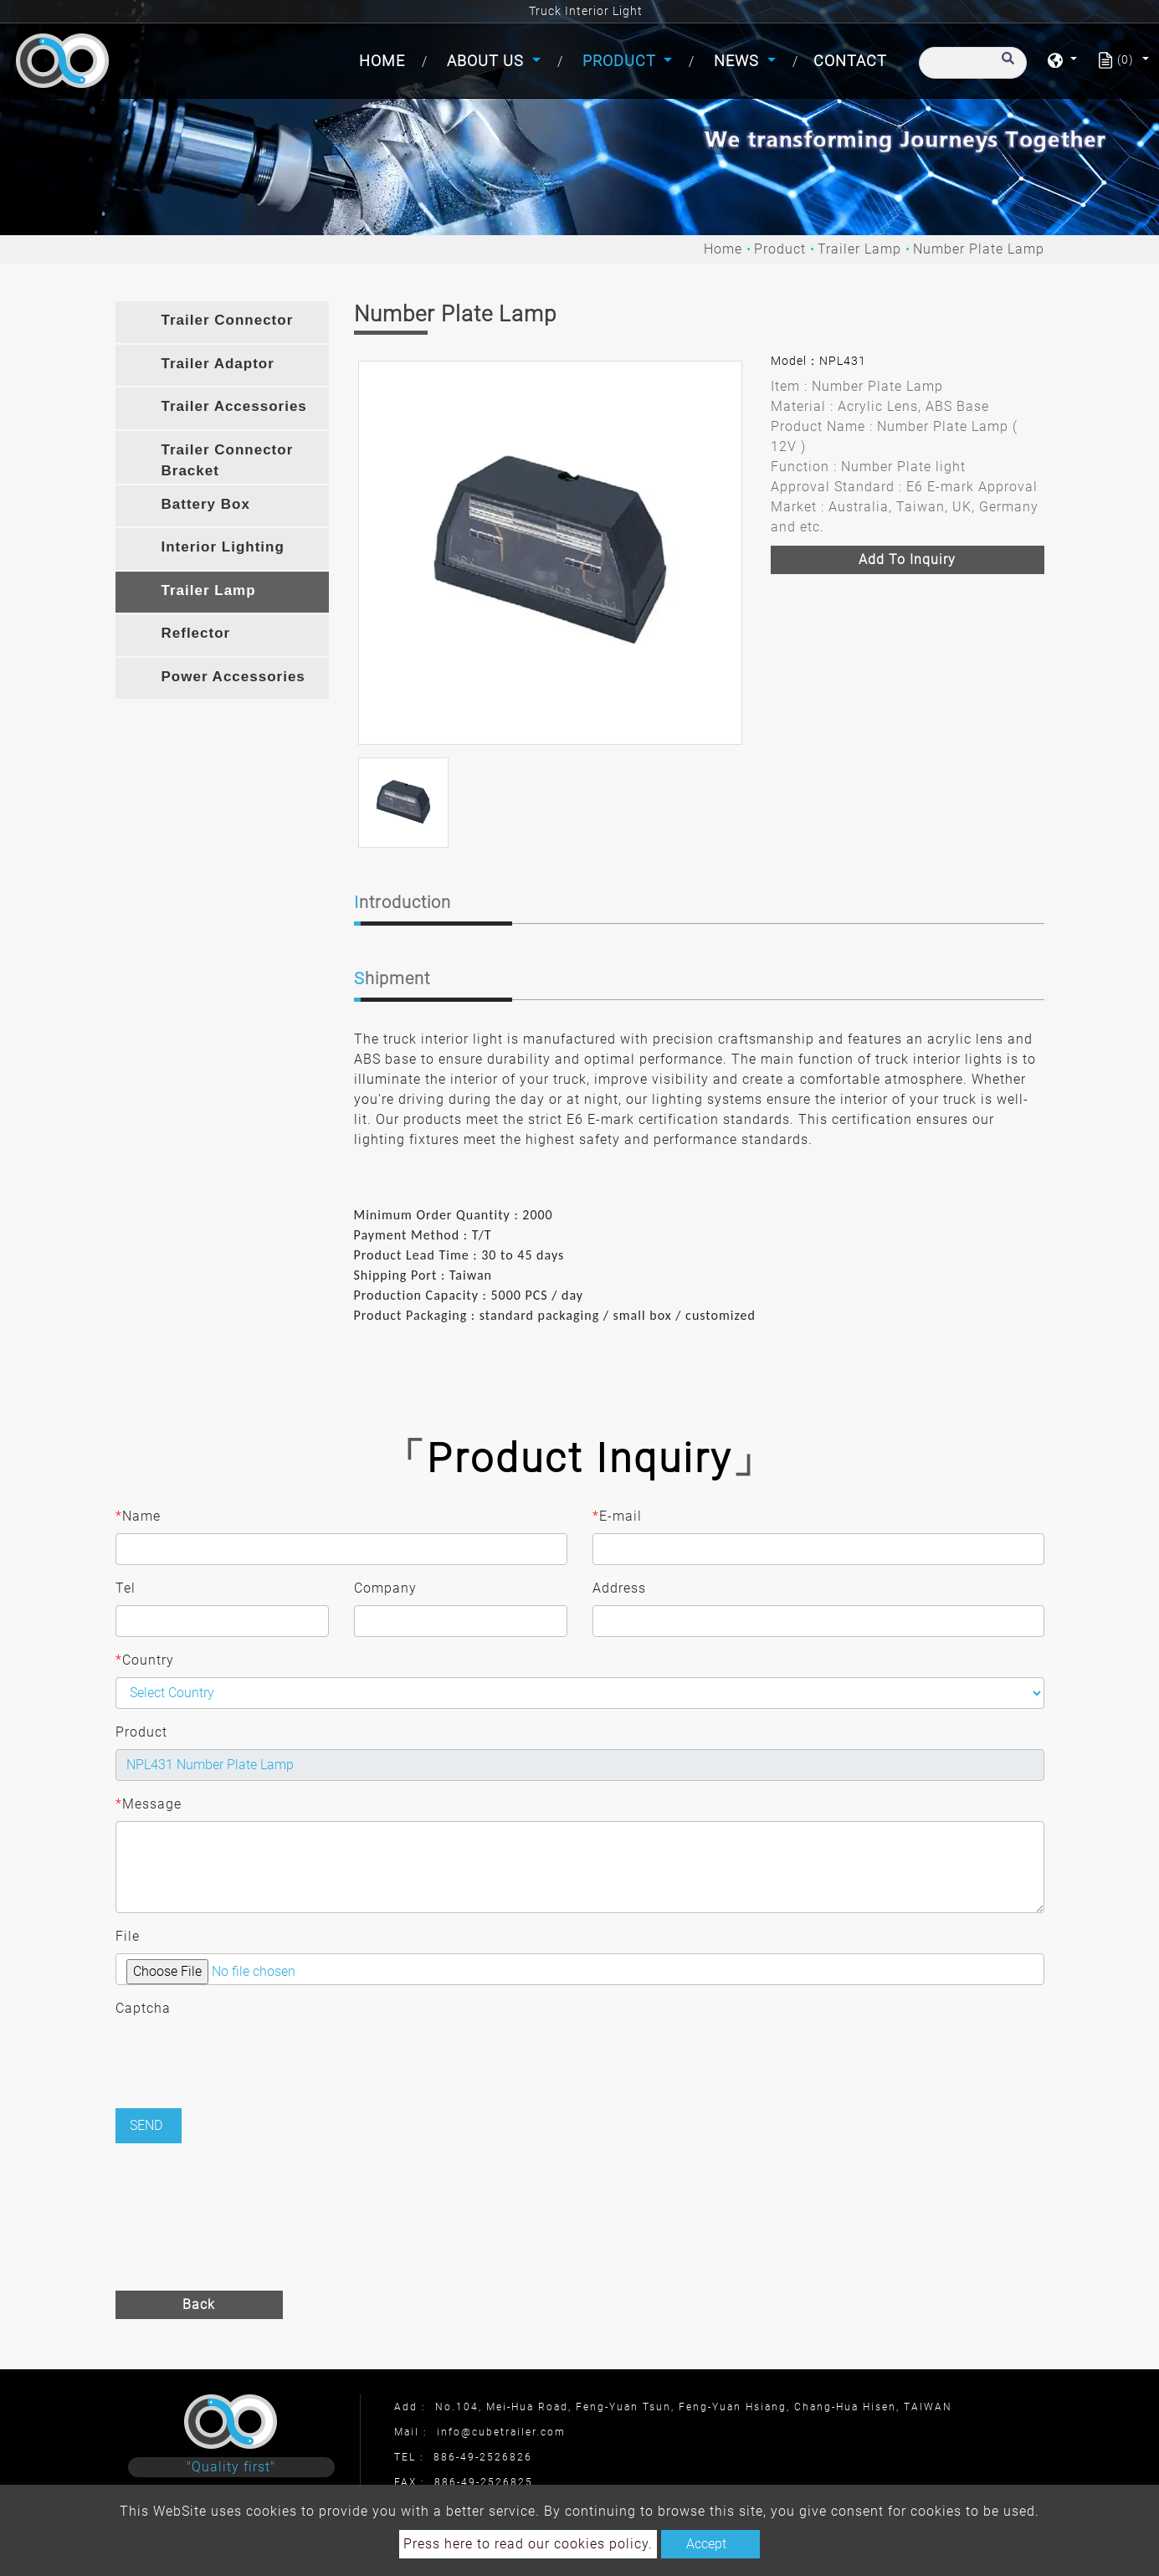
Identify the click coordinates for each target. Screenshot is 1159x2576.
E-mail (617, 1516)
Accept (706, 2544)
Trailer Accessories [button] (234, 406)
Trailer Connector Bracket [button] (228, 461)
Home (385, 59)
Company (385, 1588)
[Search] (973, 63)
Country (144, 1660)
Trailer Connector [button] (228, 320)
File (127, 1936)
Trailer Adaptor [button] (218, 364)
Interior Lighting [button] (223, 547)
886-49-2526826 (482, 2457)
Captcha (143, 2008)
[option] (550, 553)
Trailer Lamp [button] (209, 590)
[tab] (222, 322)
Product (780, 249)
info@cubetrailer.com (501, 2432)
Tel (125, 1588)
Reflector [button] (196, 633)
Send (146, 2125)
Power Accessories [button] (233, 677)
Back (198, 2304)
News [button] (738, 60)
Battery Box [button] (206, 504)
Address (619, 1588)
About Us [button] (487, 60)
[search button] (1005, 66)
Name (138, 1516)
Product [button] (621, 60)
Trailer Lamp (859, 249)
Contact (850, 60)
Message (148, 1804)
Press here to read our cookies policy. (528, 2544)
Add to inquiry (907, 559)
